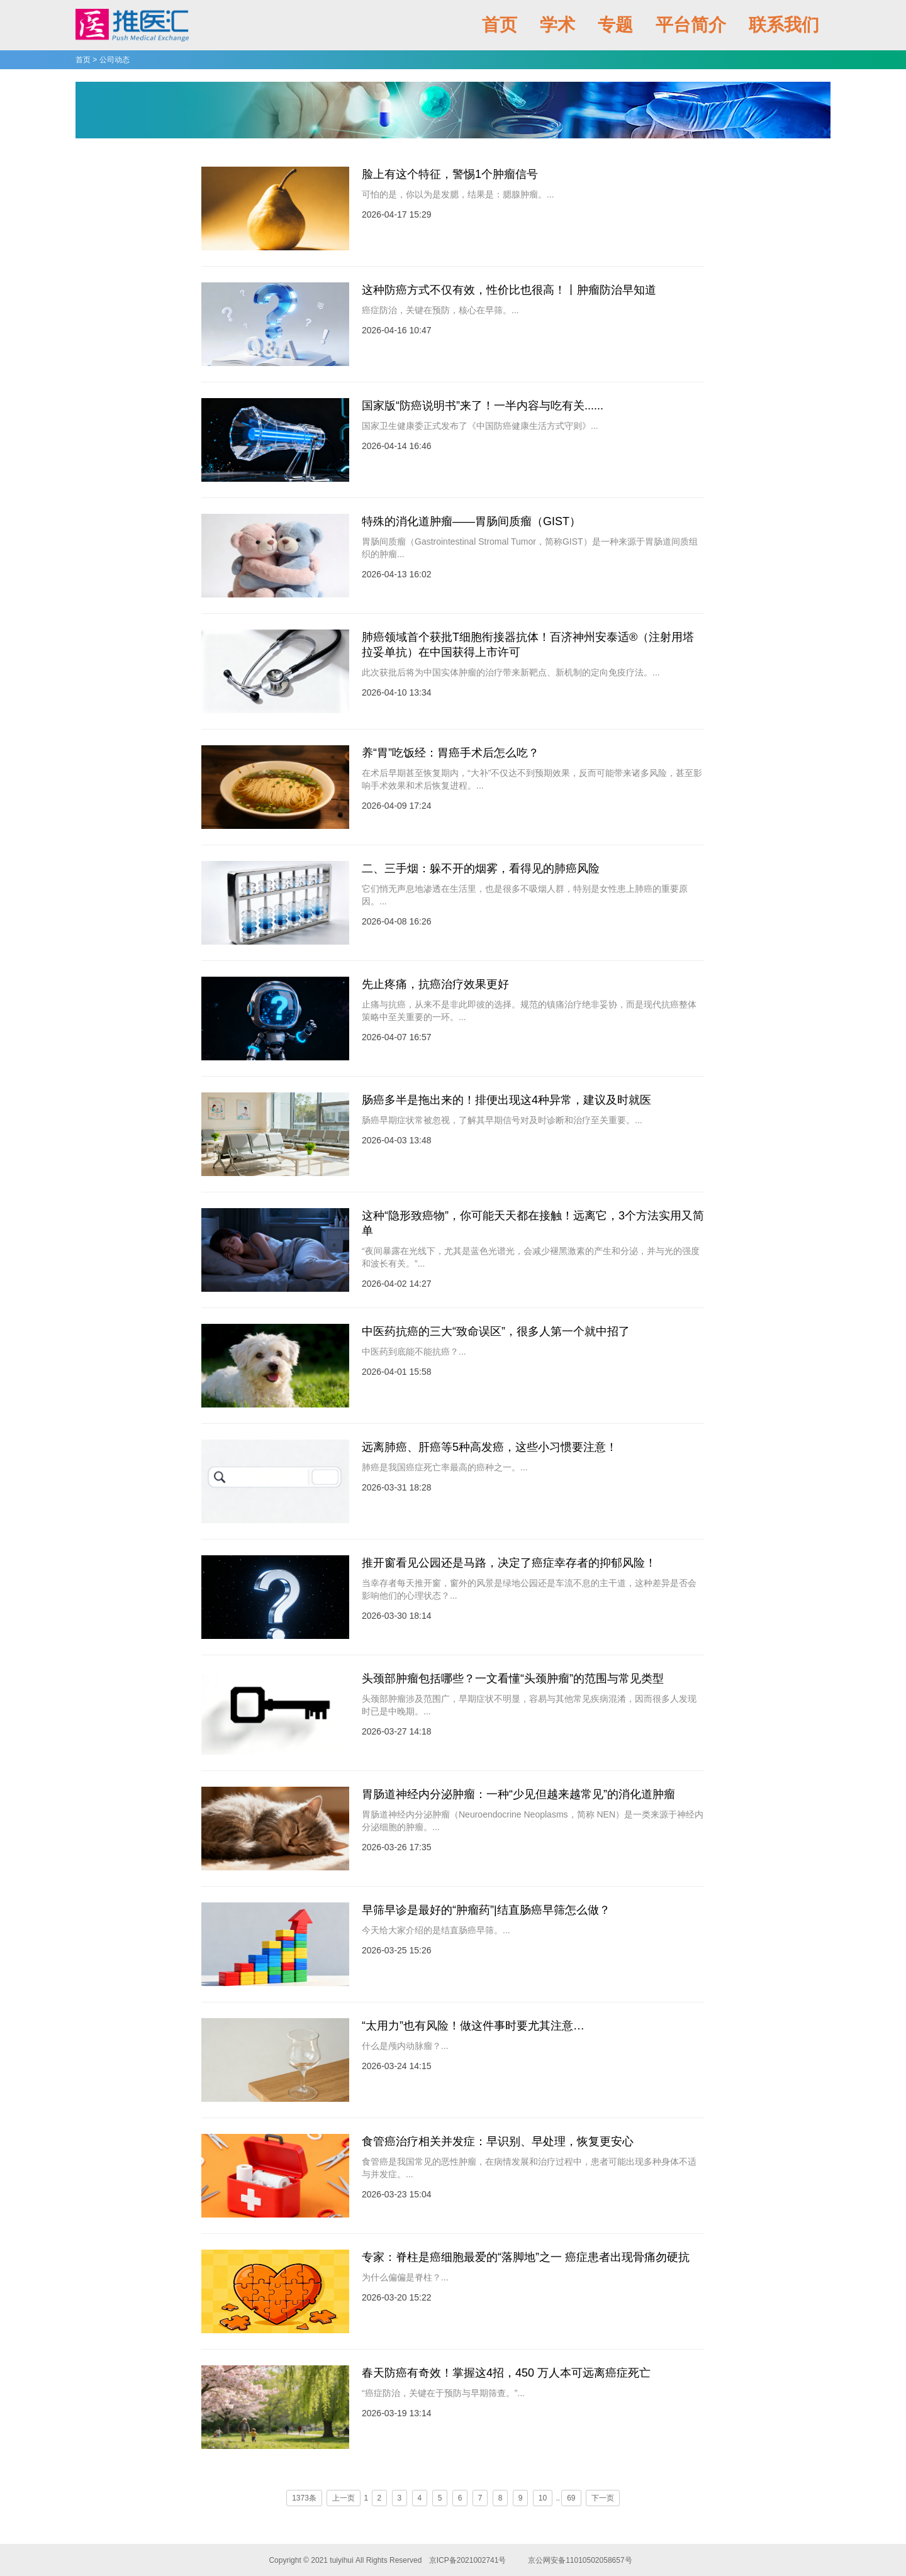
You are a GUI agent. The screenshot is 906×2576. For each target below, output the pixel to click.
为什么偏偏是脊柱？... (405, 2277)
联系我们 (784, 25)
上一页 (343, 2498)
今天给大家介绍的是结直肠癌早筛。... (436, 1930)
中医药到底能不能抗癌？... (414, 1351)
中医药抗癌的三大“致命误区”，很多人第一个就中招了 (496, 1331)
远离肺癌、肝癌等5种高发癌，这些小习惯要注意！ (489, 1447)
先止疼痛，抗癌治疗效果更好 (435, 984)
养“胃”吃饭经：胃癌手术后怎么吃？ (450, 753)
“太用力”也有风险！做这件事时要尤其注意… (473, 2025)
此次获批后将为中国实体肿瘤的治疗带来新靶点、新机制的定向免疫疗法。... (511, 672)
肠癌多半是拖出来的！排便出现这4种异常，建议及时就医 (506, 1100)
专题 (615, 25)
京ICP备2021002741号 (467, 2560)
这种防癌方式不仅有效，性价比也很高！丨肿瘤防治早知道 (509, 290)
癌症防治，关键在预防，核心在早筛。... (440, 310)
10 (543, 2498)
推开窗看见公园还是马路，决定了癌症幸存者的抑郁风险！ (509, 1563)
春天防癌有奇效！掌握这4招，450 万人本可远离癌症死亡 (506, 2373)
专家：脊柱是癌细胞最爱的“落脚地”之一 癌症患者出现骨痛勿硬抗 (526, 2257)
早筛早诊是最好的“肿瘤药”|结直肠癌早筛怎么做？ (486, 1910)
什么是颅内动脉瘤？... (405, 2046)
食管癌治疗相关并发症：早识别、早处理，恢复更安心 (498, 2141)
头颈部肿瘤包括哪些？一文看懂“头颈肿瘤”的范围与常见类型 (513, 1678)
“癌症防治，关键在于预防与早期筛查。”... (443, 2393)
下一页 (602, 2498)
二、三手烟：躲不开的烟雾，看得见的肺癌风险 (481, 868)
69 (571, 2498)
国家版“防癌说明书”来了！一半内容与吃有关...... (482, 405)
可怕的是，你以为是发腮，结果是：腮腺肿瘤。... (458, 194)
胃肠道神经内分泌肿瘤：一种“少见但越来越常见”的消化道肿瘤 (518, 1794)
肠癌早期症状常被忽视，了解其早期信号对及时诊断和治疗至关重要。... (502, 1120)
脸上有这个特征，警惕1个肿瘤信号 (450, 174)
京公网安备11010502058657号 (580, 2560)
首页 (499, 25)
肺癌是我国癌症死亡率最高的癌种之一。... (445, 1467)
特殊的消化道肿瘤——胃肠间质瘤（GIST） (471, 521)
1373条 (304, 2498)
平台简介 (691, 25)
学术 (557, 25)
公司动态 (114, 59)
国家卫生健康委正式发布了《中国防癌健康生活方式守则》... (480, 426)
